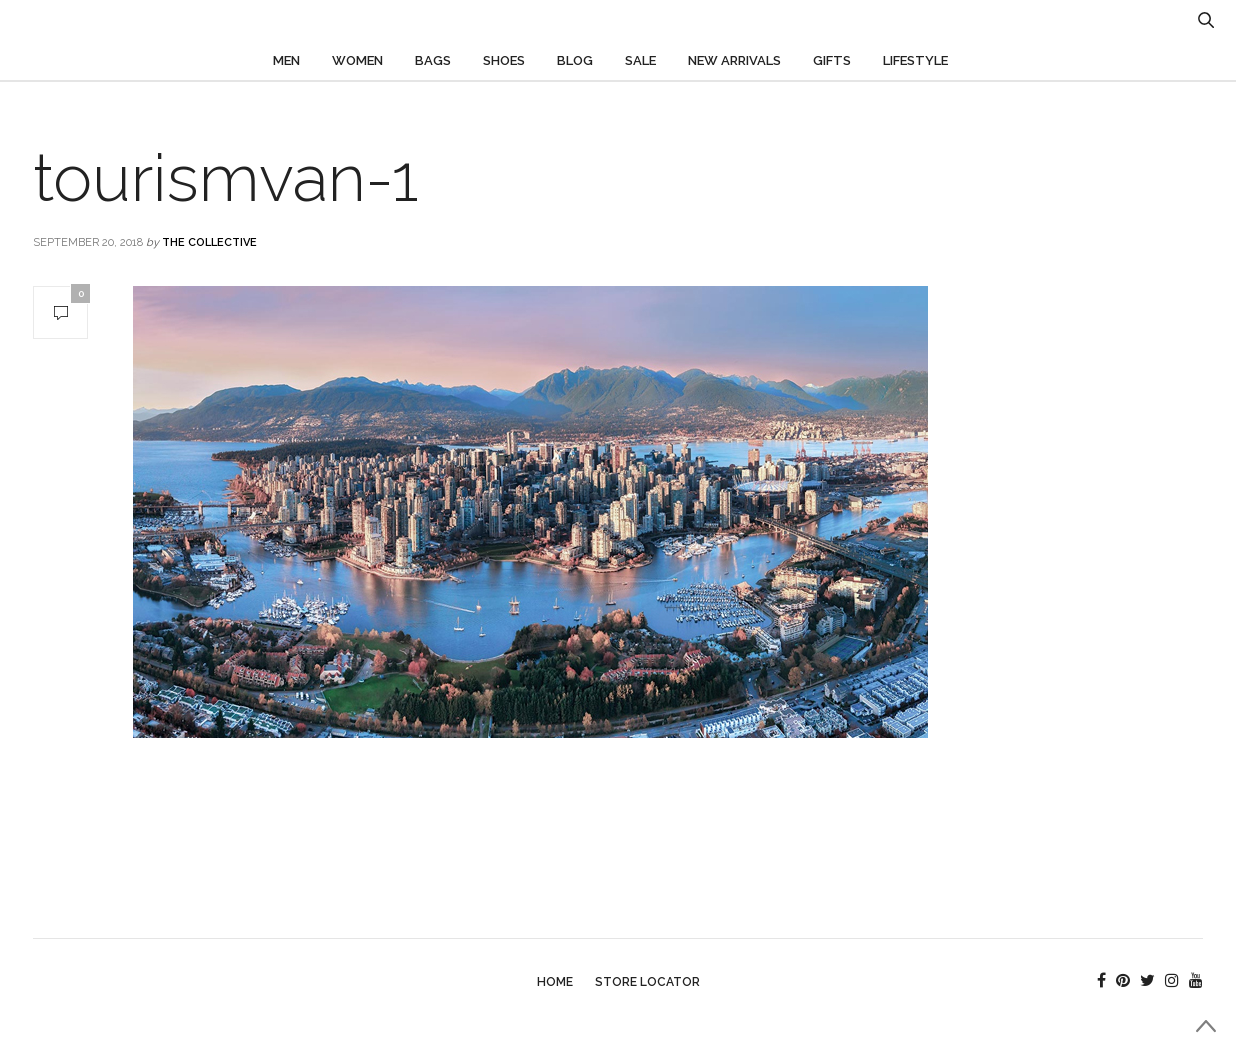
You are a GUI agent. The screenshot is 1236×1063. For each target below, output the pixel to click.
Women (357, 60)
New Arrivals (734, 60)
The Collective (209, 242)
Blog (575, 60)
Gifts (832, 60)
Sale (640, 60)
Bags (433, 60)
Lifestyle (915, 60)
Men (286, 60)
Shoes (504, 60)
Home (555, 982)
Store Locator (647, 982)
